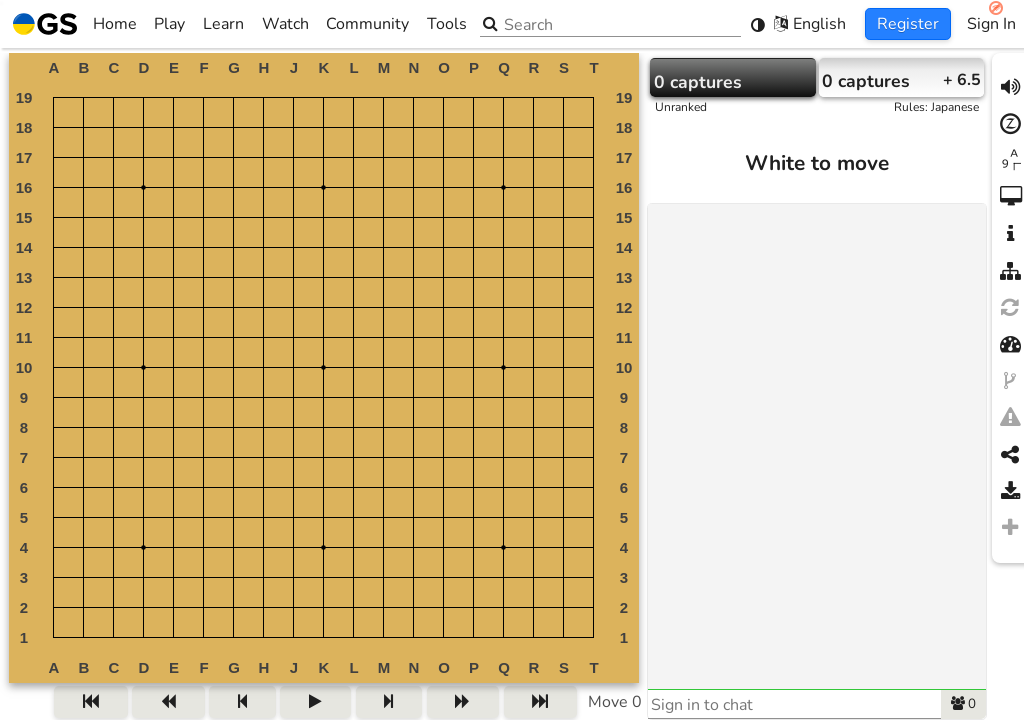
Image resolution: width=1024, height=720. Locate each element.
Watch (285, 24)
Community (367, 24)
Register (908, 24)
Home (75, 24)
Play (169, 24)
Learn (223, 24)
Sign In (991, 24)
